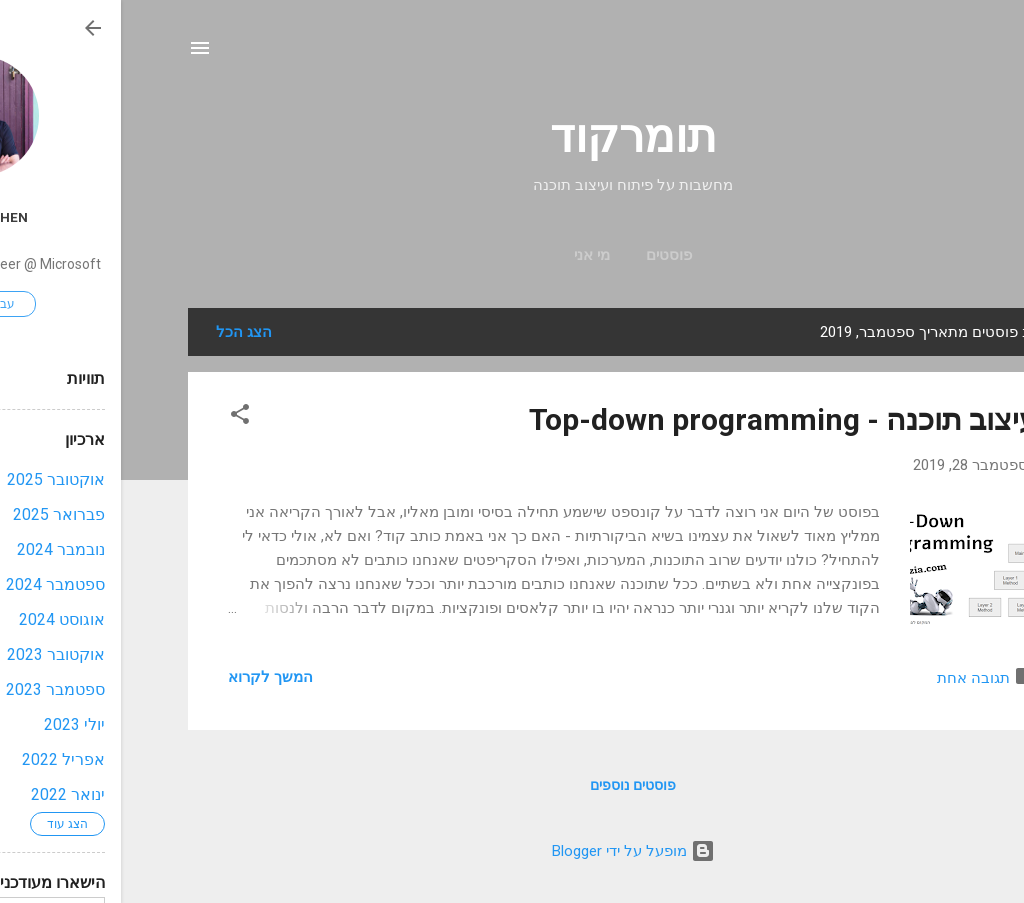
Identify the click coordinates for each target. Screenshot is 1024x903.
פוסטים (548, 255)
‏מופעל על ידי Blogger (512, 851)
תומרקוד (512, 136)
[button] (119, 417)
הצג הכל (123, 332)
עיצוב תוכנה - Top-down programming (662, 419)
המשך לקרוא (149, 677)
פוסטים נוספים (512, 785)
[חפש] (945, 54)
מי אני (471, 255)
